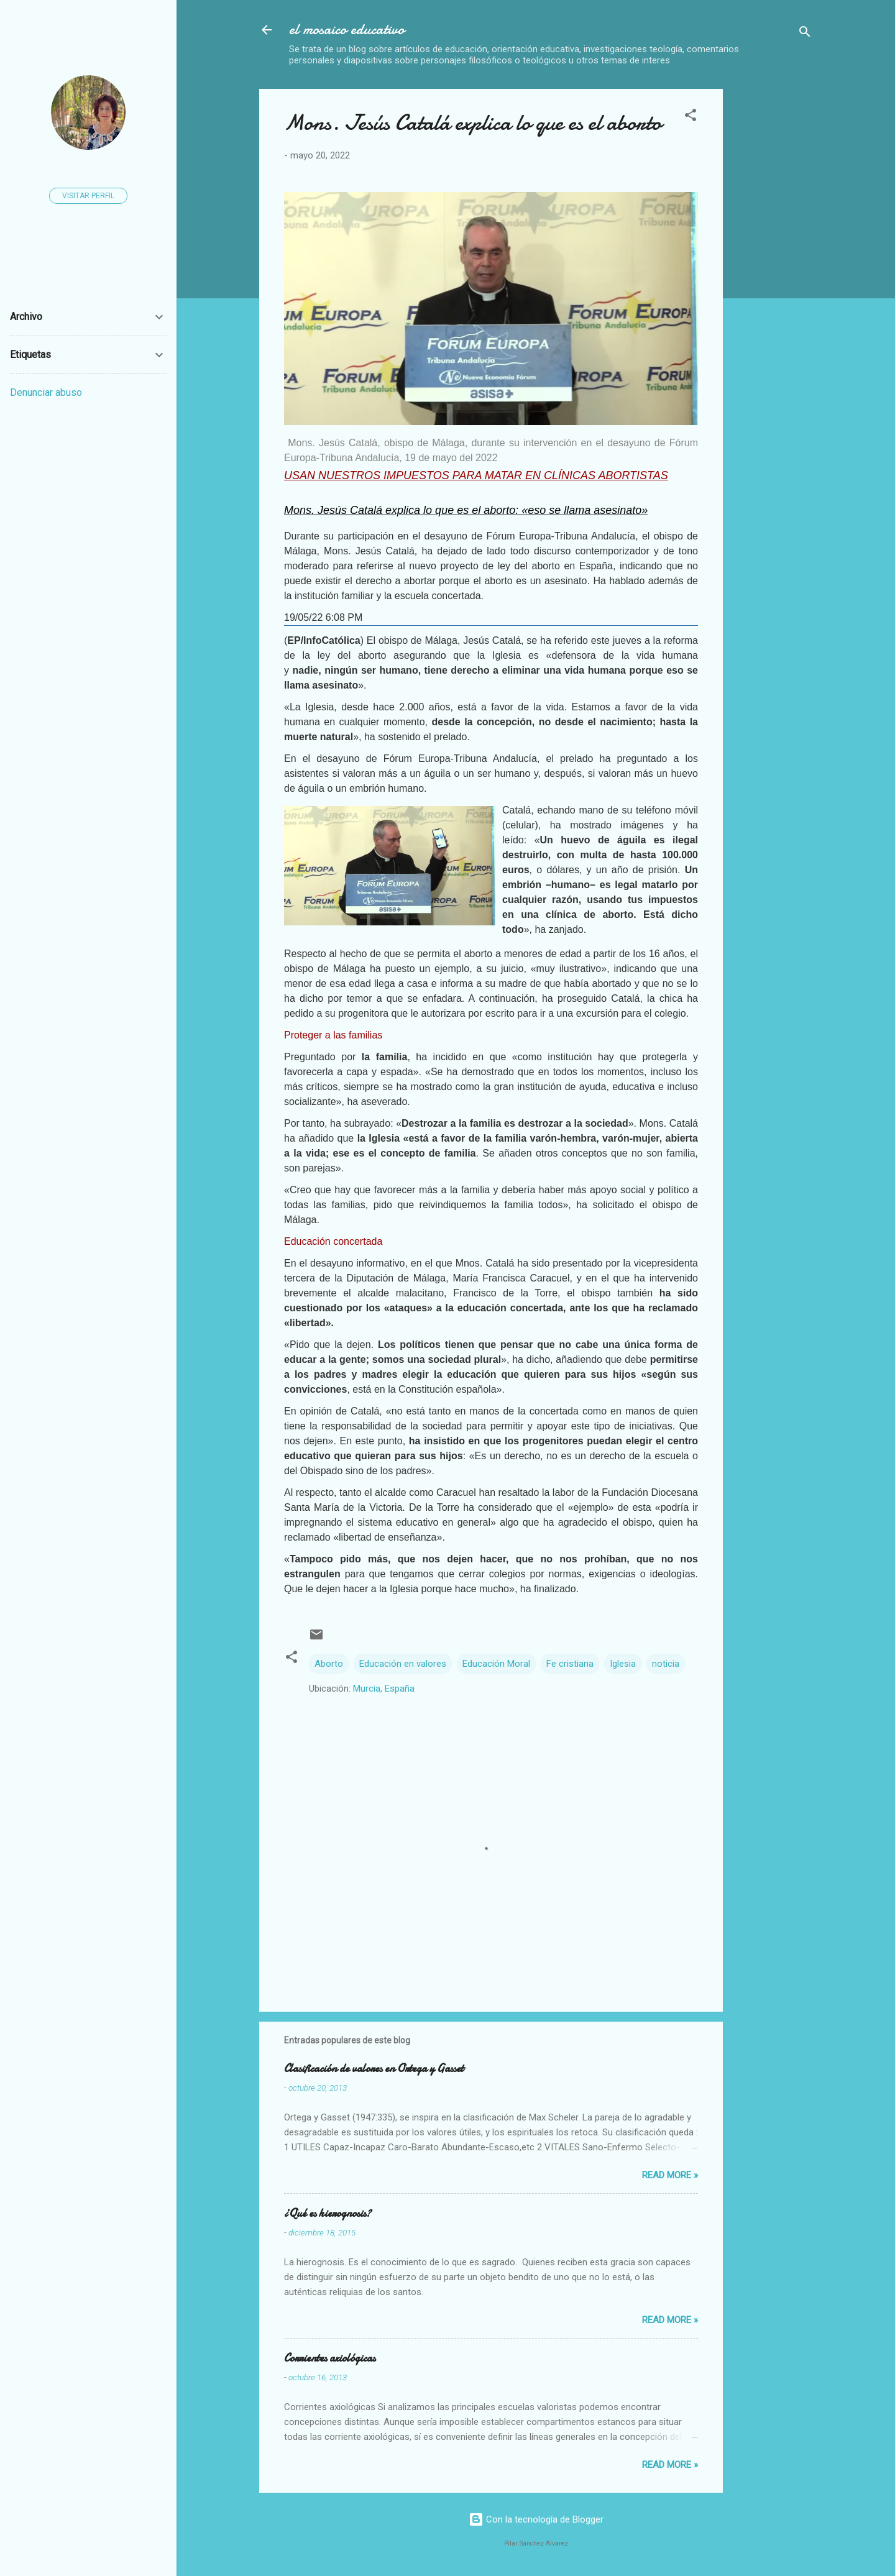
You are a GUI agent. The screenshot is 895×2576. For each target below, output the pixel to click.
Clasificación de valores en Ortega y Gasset (374, 2068)
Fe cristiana (570, 1663)
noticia (665, 1663)
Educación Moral (496, 1663)
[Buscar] (804, 34)
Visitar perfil (88, 195)
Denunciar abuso (46, 392)
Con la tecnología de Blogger (536, 2519)
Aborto (328, 1663)
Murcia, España (384, 1688)
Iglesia (623, 1663)
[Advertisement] (814, 275)
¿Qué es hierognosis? (327, 2213)
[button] (690, 117)
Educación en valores (402, 1663)
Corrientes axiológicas (329, 2358)
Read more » (670, 2175)
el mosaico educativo (347, 29)
